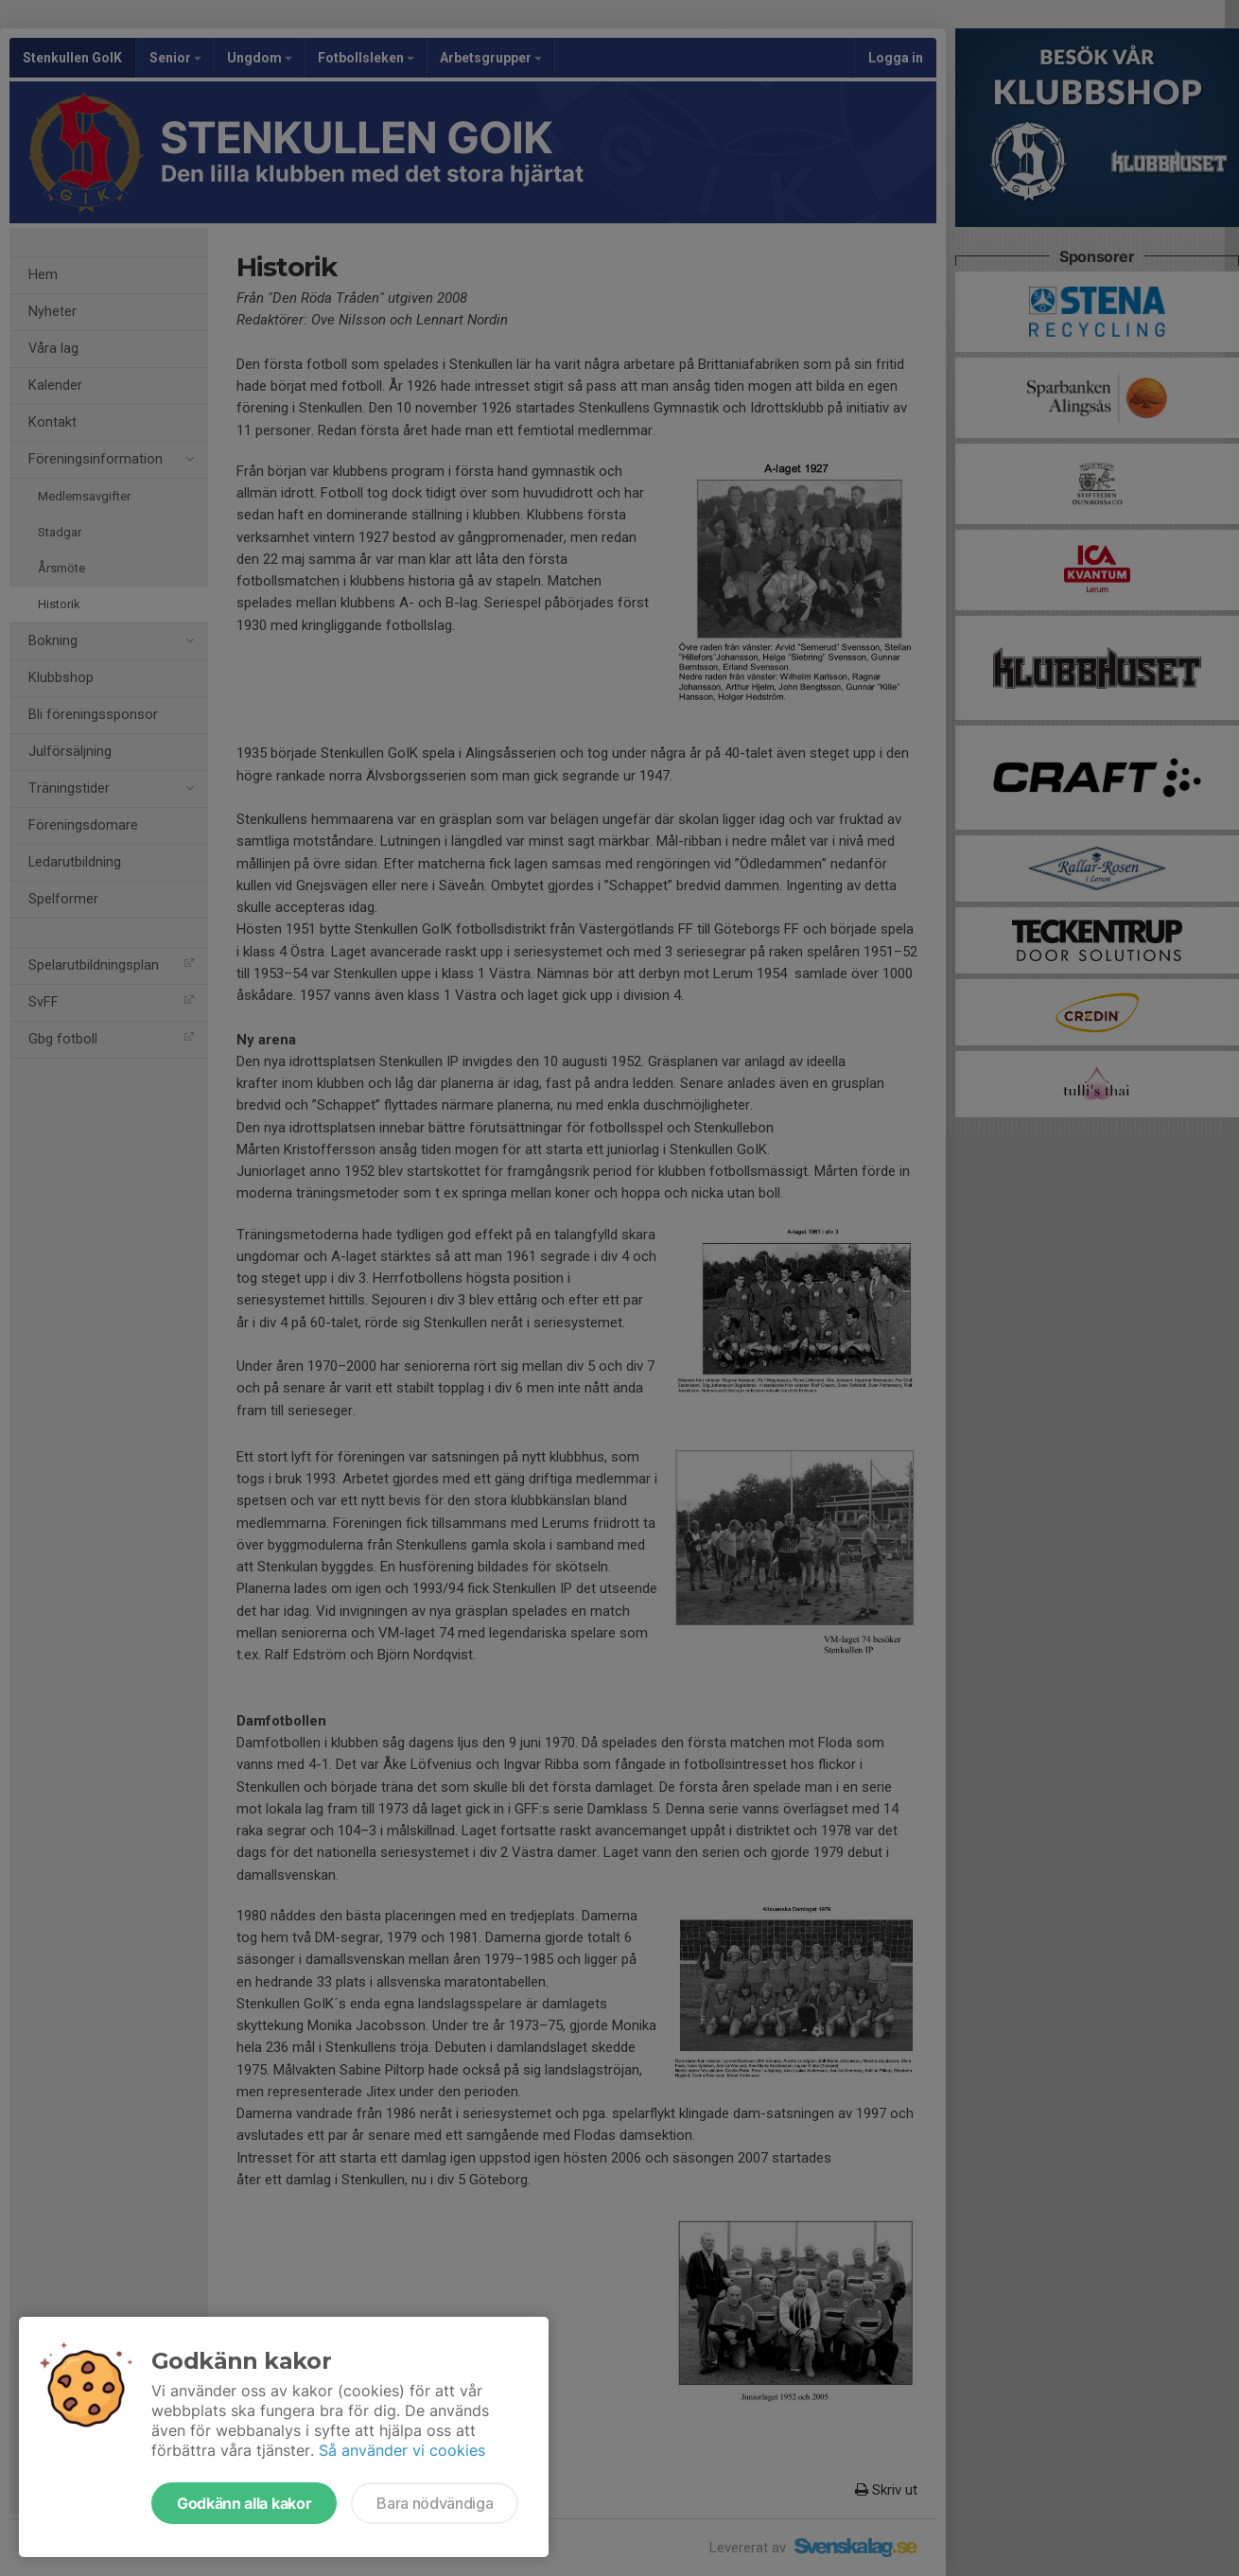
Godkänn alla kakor (244, 2503)
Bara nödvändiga (434, 2503)
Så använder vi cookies (402, 2450)
